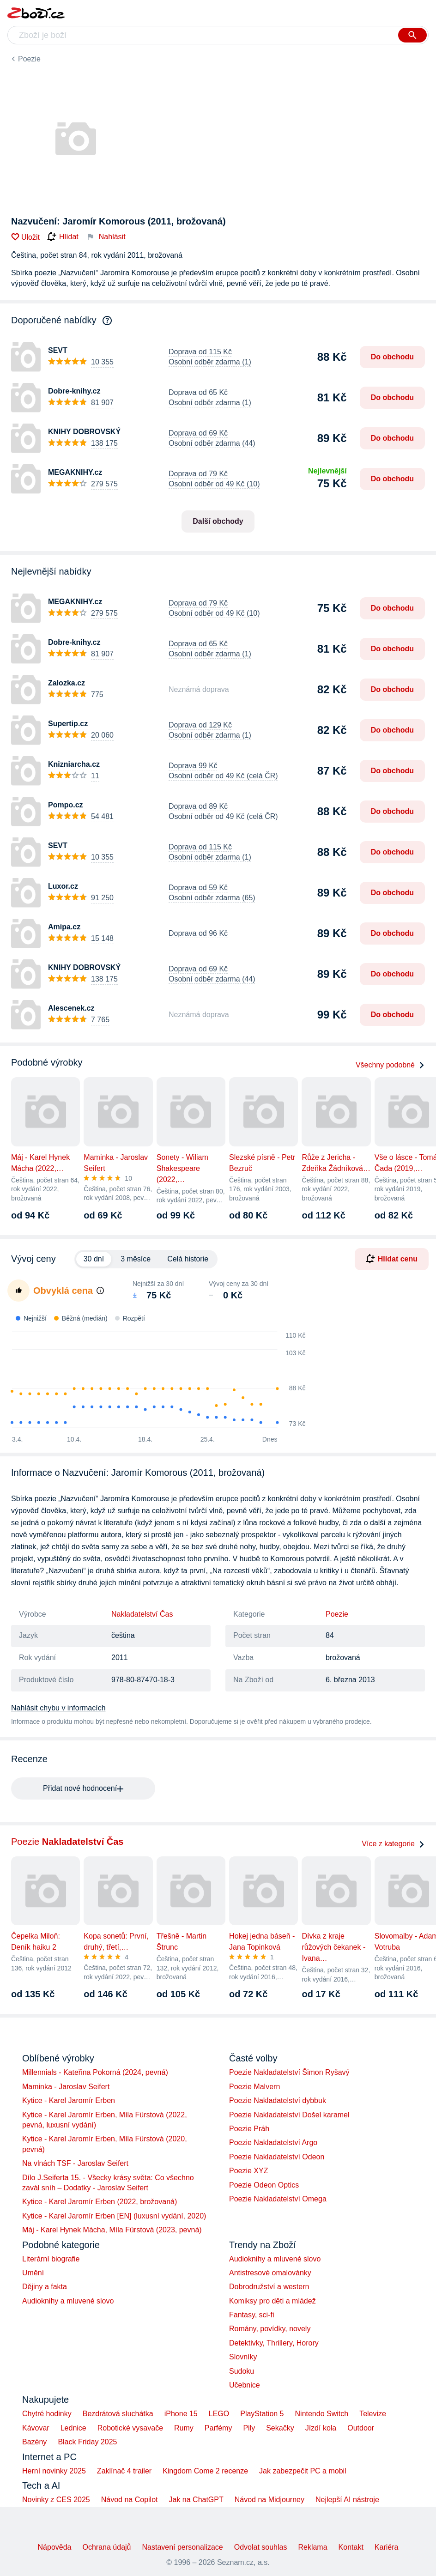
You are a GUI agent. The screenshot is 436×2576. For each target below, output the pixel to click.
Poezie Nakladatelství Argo (273, 2142)
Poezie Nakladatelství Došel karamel (289, 2115)
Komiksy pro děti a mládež (272, 2301)
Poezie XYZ (248, 2171)
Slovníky (243, 2357)
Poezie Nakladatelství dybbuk (277, 2100)
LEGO (219, 2414)
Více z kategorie (393, 1844)
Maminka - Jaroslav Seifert (65, 2087)
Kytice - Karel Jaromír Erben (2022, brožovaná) (99, 2202)
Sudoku (241, 2371)
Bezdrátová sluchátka (118, 2414)
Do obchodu (392, 357)
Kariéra (387, 2547)
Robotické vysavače (130, 2428)
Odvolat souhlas (260, 2547)
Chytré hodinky (47, 2414)
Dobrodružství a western (269, 2287)
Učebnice (244, 2385)
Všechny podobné (390, 1065)
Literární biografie (51, 2259)
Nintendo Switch (322, 2414)
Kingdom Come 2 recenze (205, 2471)
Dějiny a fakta (44, 2287)
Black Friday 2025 (87, 2442)
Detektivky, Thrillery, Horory (274, 2343)
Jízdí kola (321, 2428)
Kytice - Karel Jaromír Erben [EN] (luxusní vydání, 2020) (114, 2216)
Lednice (73, 2428)
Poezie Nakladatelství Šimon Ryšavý (289, 2072)
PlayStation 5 (262, 2414)
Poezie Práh (249, 2129)
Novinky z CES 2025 (56, 2499)
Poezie (29, 59)
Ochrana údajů (107, 2547)
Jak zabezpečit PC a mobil (302, 2471)
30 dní (94, 1259)
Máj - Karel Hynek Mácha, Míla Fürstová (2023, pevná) (112, 2230)
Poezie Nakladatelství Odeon (276, 2157)
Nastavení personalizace (182, 2547)
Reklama (312, 2547)
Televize (372, 2414)
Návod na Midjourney (269, 2499)
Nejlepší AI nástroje (347, 2499)
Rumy (184, 2428)
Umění (33, 2273)
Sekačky (280, 2428)
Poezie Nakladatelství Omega (278, 2199)
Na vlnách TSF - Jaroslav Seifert (75, 2163)
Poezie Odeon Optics (264, 2185)
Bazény (34, 2442)
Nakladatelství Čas (142, 1614)
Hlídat (63, 237)
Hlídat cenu (392, 1258)
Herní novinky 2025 (54, 2471)
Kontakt (351, 2547)
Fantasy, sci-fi (251, 2315)
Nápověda (55, 2547)
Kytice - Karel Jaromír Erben (68, 2100)
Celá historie (187, 1259)
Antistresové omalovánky (270, 2273)
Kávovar (35, 2428)
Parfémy (218, 2428)
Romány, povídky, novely (269, 2329)
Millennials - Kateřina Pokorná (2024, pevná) (95, 2072)
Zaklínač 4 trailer (124, 2471)
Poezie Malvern (254, 2087)
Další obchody (218, 521)
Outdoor (360, 2428)
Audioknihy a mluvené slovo (68, 2301)
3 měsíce (136, 1259)
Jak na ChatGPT (196, 2499)
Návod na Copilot (129, 2499)
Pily (249, 2428)
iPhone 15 (181, 2414)
